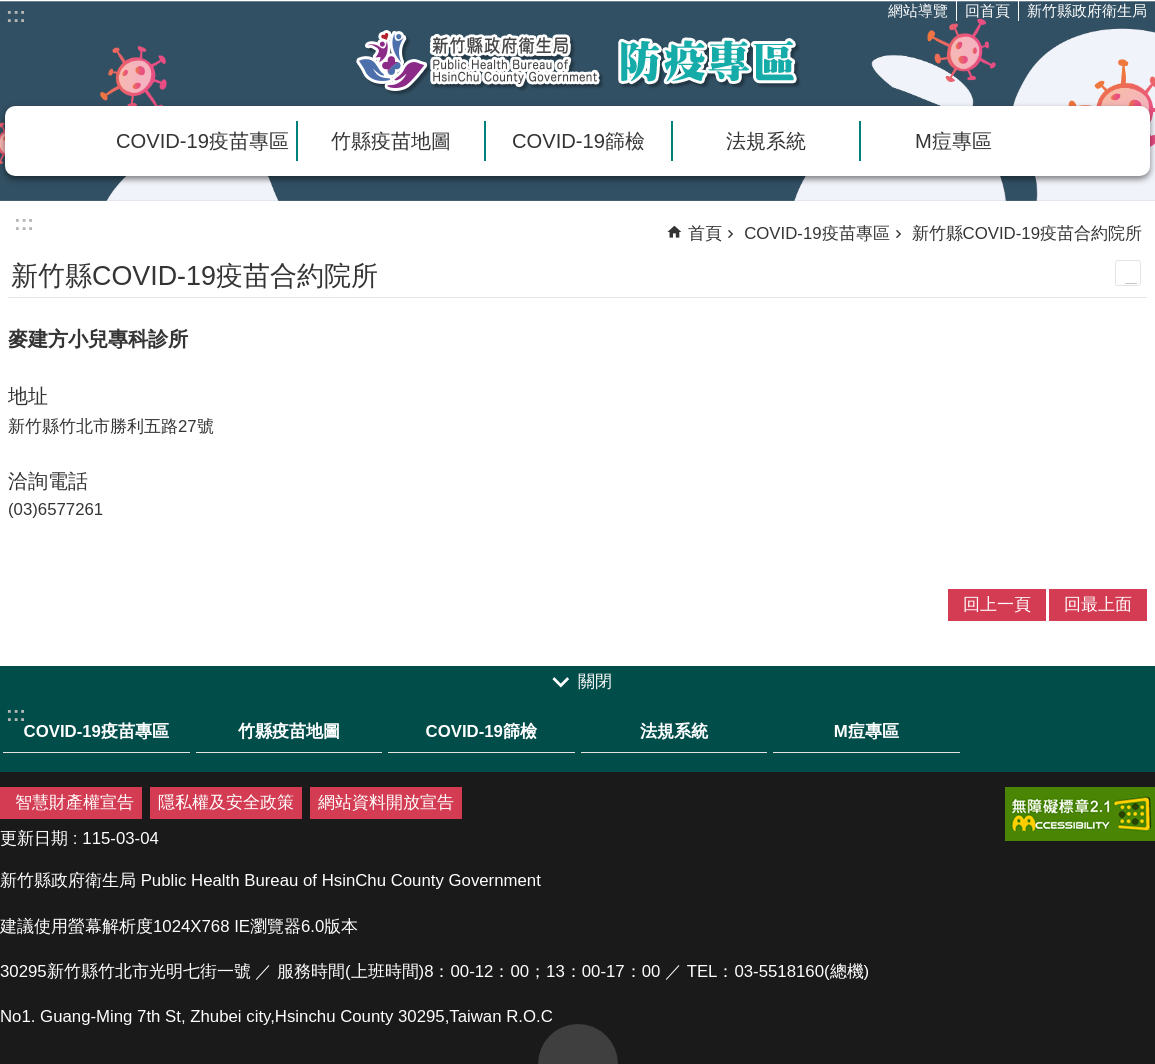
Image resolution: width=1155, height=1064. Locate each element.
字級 (1055, 56)
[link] (1080, 814)
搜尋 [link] (1095, 56)
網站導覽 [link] (918, 10)
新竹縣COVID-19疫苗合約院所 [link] (1027, 233)
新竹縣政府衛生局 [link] (1087, 10)
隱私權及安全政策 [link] (226, 802)
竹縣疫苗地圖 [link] (391, 141)
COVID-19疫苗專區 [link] (202, 141)
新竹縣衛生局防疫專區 (578, 61)
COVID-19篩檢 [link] (578, 141)
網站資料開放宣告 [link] (386, 802)
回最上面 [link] (1098, 604)
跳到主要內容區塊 (10, 10)
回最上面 (578, 1044)
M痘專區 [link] (953, 141)
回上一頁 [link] (997, 604)
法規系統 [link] (766, 141)
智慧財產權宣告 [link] (74, 802)
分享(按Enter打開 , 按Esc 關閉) (1135, 56)
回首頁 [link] (987, 10)
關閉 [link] (595, 682)
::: (16, 15)
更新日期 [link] (34, 838)
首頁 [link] (705, 233)
